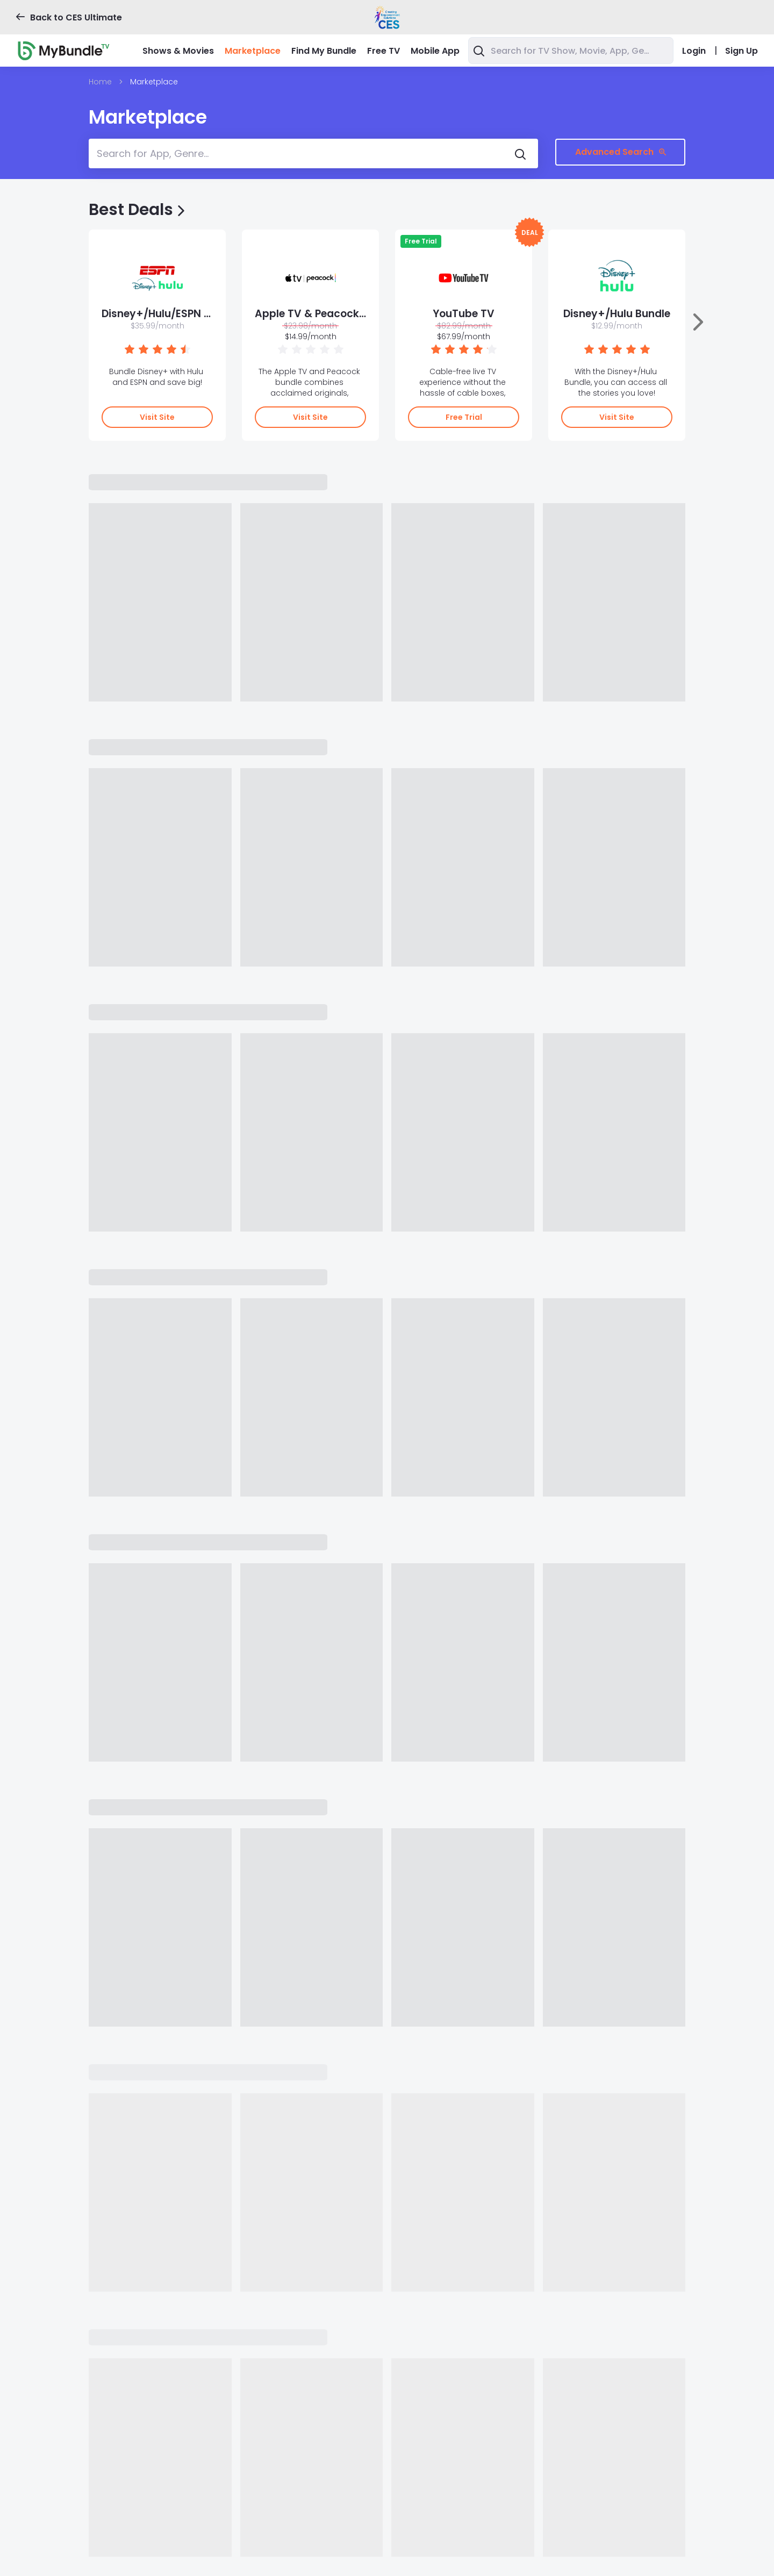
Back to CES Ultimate (69, 17)
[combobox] (570, 50)
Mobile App (435, 51)
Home (100, 81)
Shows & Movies (178, 51)
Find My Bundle (323, 51)
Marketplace (253, 51)
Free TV (383, 51)
